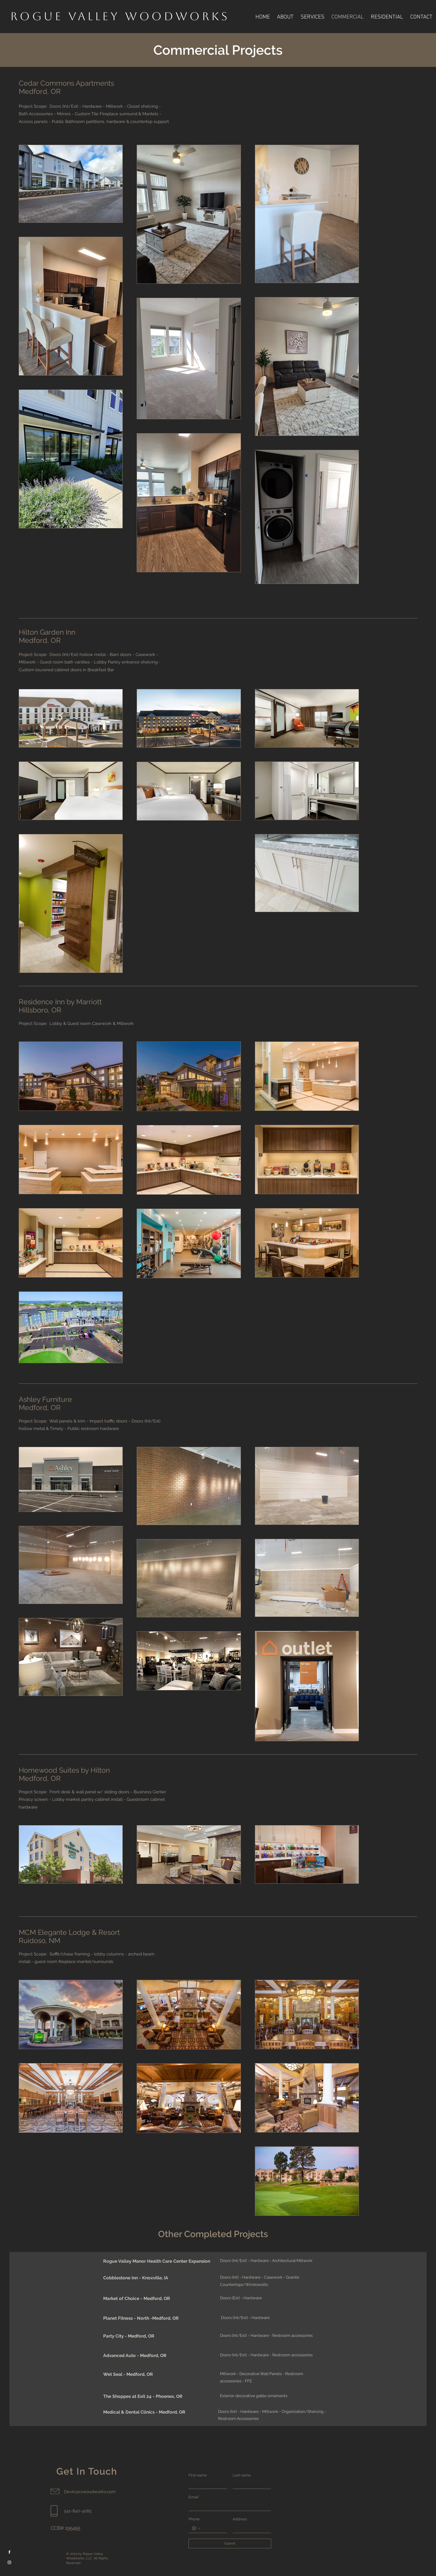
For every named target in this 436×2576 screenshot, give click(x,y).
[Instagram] (9, 2562)
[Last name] (250, 2484)
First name (198, 2475)
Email (194, 2497)
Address (240, 2519)
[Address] (250, 2528)
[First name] (206, 2484)
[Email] (228, 2506)
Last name (242, 2475)
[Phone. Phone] (212, 2528)
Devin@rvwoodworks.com (90, 2491)
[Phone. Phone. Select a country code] (196, 2528)
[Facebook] (9, 2552)
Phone (194, 2519)
